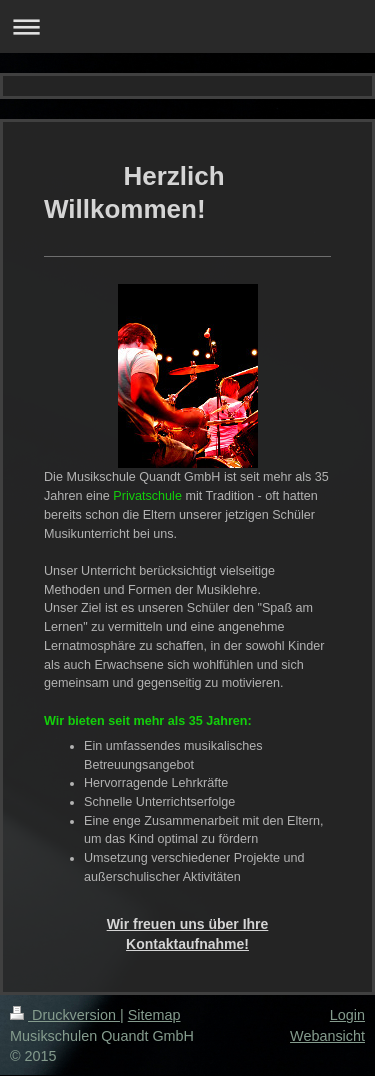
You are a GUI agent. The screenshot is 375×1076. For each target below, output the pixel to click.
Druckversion (65, 1015)
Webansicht (327, 1036)
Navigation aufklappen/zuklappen (187, 26)
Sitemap (154, 1015)
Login (347, 1015)
